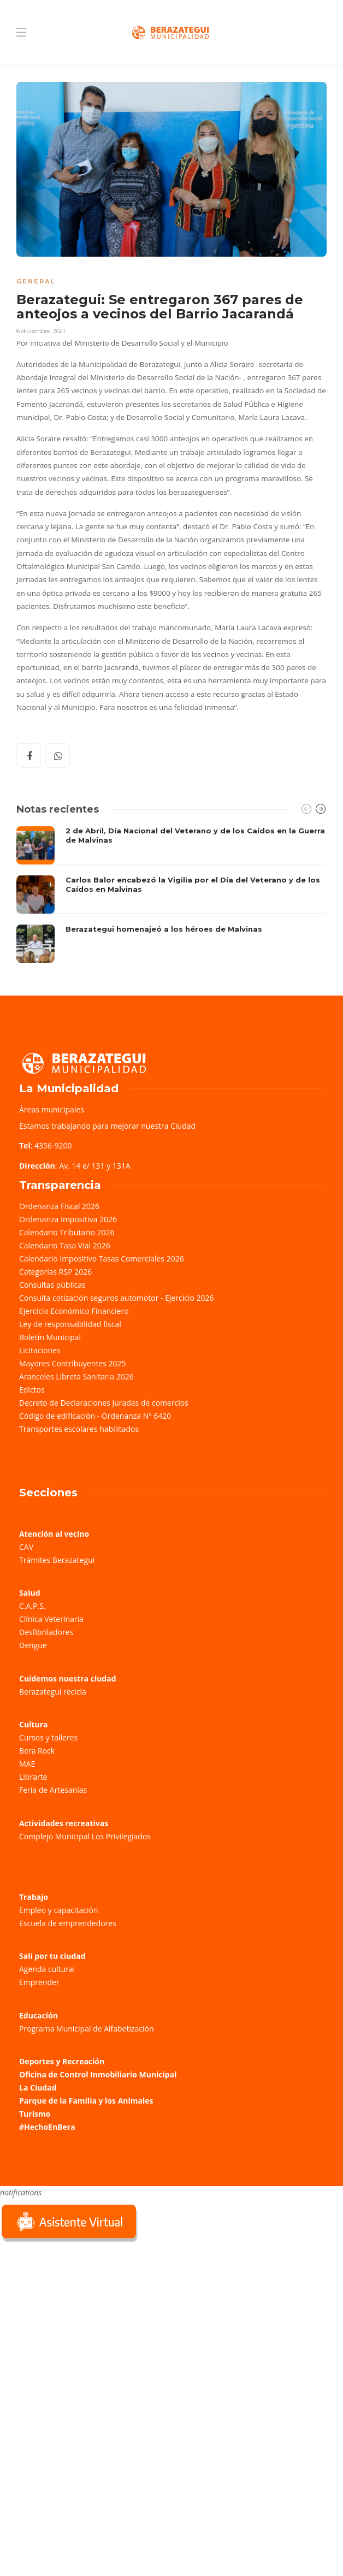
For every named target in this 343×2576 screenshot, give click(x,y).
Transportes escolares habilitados (79, 1429)
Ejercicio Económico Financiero (74, 1311)
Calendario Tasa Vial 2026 (64, 1245)
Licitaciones (40, 1350)
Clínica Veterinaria (51, 1619)
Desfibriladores (46, 1632)
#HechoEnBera (47, 2127)
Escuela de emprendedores (67, 1923)
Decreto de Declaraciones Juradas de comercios (103, 1402)
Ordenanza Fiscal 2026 (59, 1206)
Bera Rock (37, 1750)
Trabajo (33, 1897)
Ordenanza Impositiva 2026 (68, 1219)
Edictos (32, 1389)
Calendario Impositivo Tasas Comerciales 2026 (101, 1258)
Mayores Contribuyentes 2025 (72, 1363)
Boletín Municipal (50, 1337)
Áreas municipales (51, 1109)
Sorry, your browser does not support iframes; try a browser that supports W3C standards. (82, 2322)
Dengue (33, 1645)
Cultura (33, 1724)
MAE (27, 1763)
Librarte (33, 1777)
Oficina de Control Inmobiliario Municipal (97, 2074)
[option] (171, 894)
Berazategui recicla (52, 1691)
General (35, 281)
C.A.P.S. (32, 1606)
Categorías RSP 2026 (55, 1271)
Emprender (39, 1982)
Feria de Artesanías (53, 1790)
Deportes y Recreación (61, 2061)
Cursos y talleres (48, 1737)
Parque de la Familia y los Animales (86, 2100)
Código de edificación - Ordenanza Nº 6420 (95, 1416)
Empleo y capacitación (58, 1910)
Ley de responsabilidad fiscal (70, 1324)
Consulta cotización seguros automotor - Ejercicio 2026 (116, 1298)
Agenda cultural (47, 1969)
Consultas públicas (52, 1285)
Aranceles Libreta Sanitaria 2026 (76, 1376)
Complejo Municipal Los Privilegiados (85, 1836)
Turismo (34, 2114)
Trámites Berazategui (56, 1560)
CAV (26, 1547)
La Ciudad (38, 2087)
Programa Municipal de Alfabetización (86, 2028)
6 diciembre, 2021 (40, 331)
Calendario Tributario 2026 (66, 1232)
